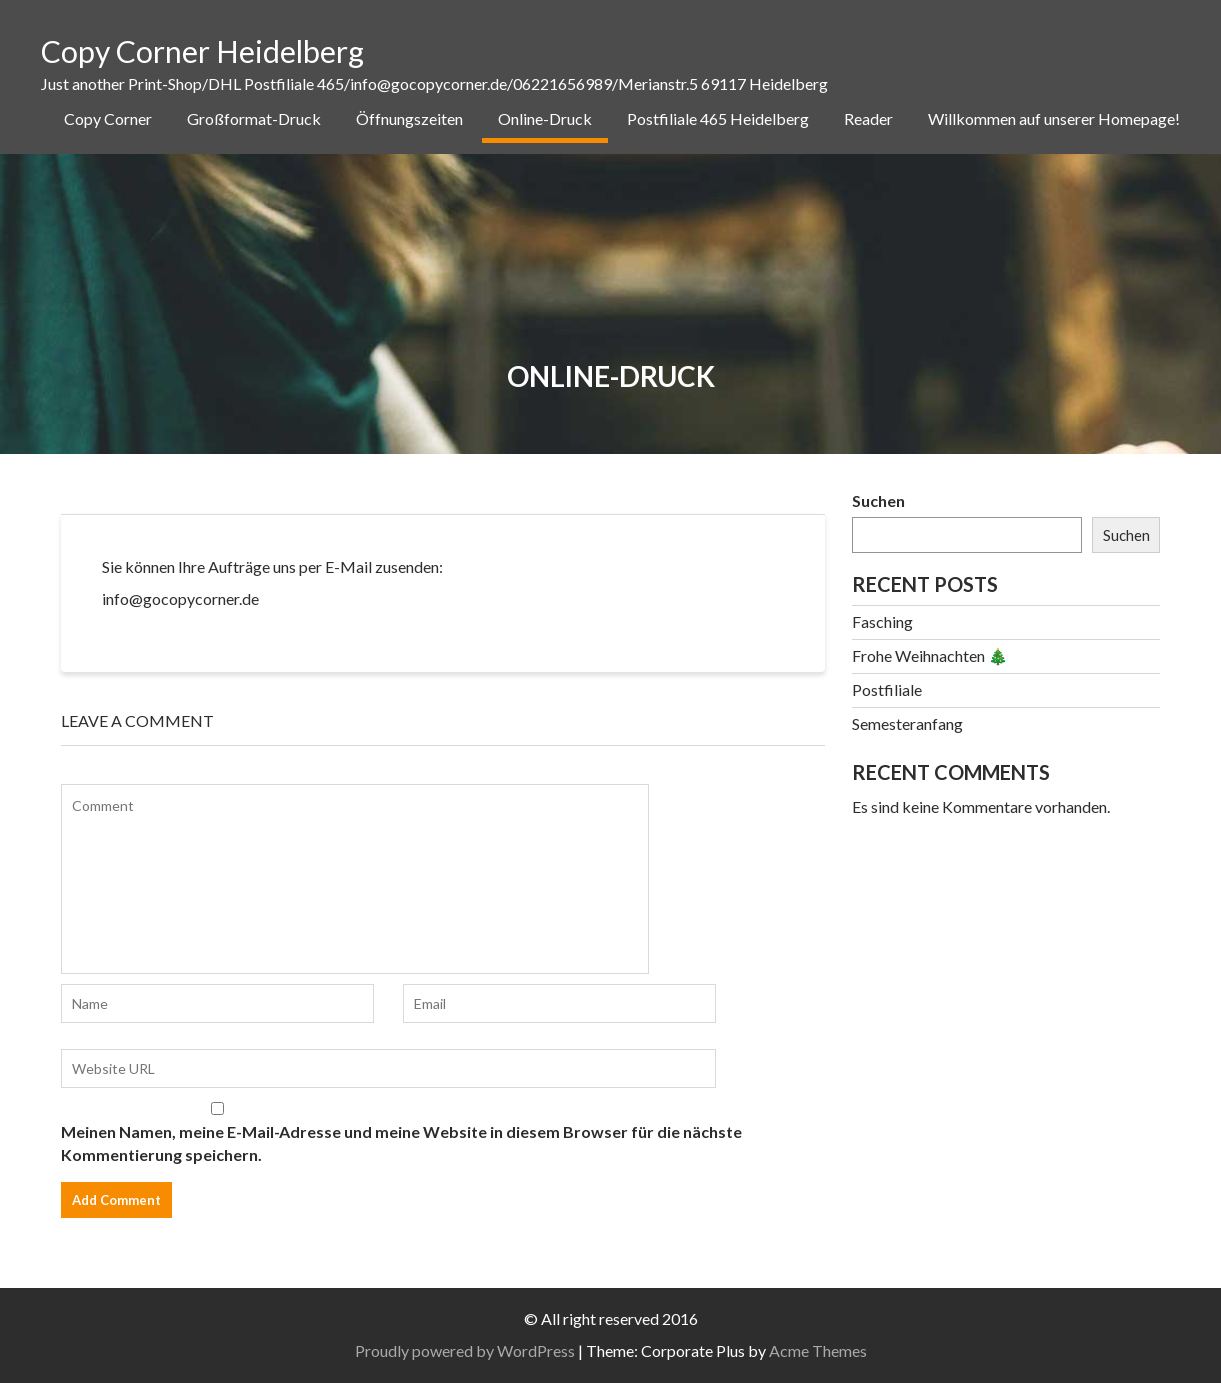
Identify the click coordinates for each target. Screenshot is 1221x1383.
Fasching (882, 621)
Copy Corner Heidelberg (202, 51)
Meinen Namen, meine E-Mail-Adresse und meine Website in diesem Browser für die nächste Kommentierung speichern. (401, 1143)
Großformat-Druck (254, 118)
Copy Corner (108, 118)
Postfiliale (887, 689)
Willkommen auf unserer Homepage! (1054, 118)
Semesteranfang (907, 723)
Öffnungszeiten (409, 118)
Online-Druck (545, 118)
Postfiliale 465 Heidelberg (718, 118)
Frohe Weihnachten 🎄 (930, 655)
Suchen (878, 500)
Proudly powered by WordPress (465, 1350)
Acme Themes (818, 1350)
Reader (868, 118)
